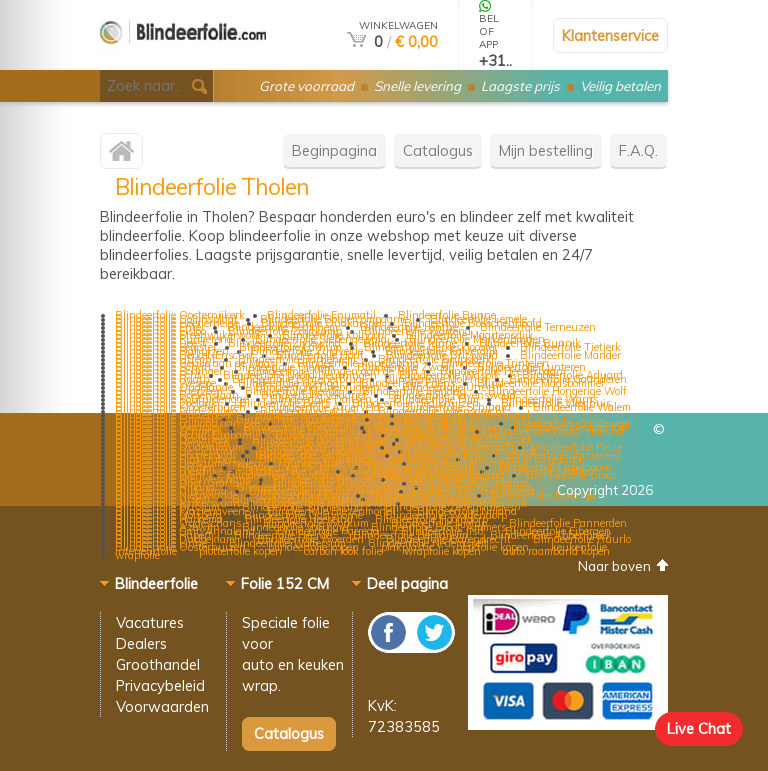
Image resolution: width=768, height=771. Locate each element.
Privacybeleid (160, 685)
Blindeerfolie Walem (582, 407)
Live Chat (699, 728)
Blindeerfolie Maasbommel (540, 383)
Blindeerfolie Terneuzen (538, 327)
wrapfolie (137, 555)
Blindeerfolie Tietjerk (570, 347)
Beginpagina (334, 150)
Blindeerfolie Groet (571, 475)
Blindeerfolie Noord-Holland (556, 431)
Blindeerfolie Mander (570, 355)
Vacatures (150, 622)
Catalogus (438, 150)
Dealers (141, 643)
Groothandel (158, 664)
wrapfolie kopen (442, 551)
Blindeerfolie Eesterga (543, 495)
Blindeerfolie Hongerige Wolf (557, 391)
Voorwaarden (162, 706)
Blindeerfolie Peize (577, 447)
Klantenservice (610, 35)
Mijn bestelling (546, 150)
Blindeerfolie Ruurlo (582, 539)
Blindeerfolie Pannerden (568, 523)
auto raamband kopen (556, 551)
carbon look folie (343, 551)
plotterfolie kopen (240, 551)
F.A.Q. (638, 150)
